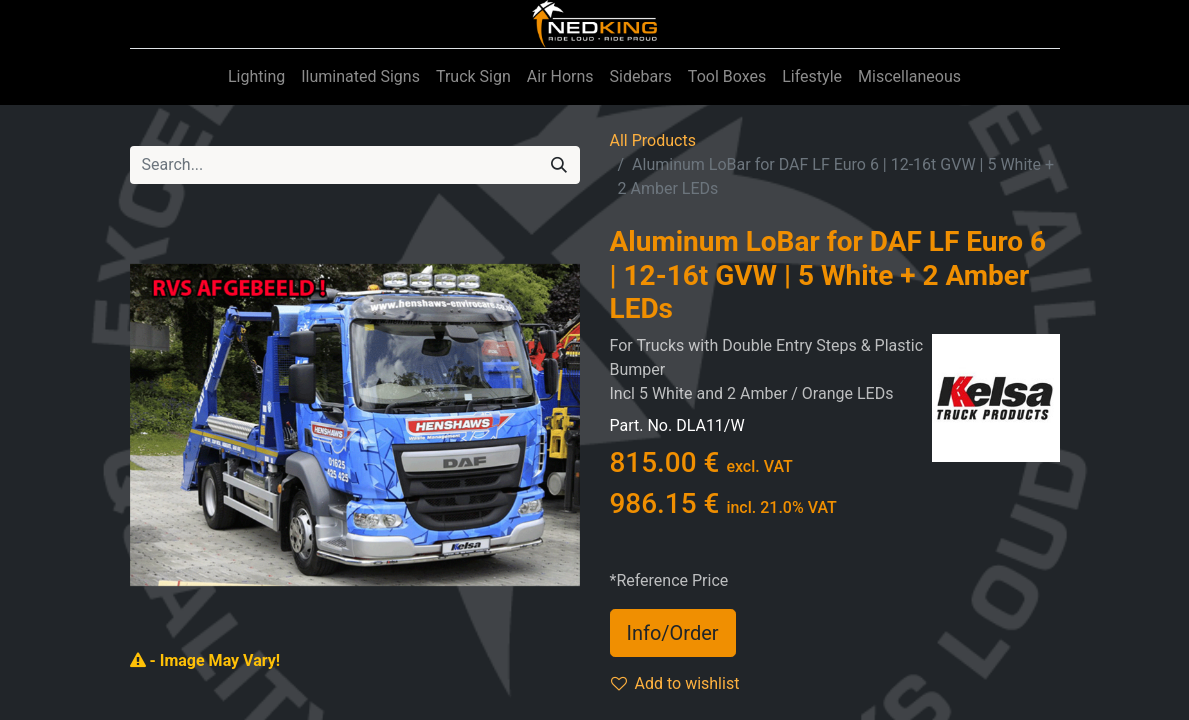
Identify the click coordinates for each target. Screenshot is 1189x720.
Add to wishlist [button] (675, 683)
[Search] (559, 165)
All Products (653, 140)
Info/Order (673, 633)
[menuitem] (256, 77)
